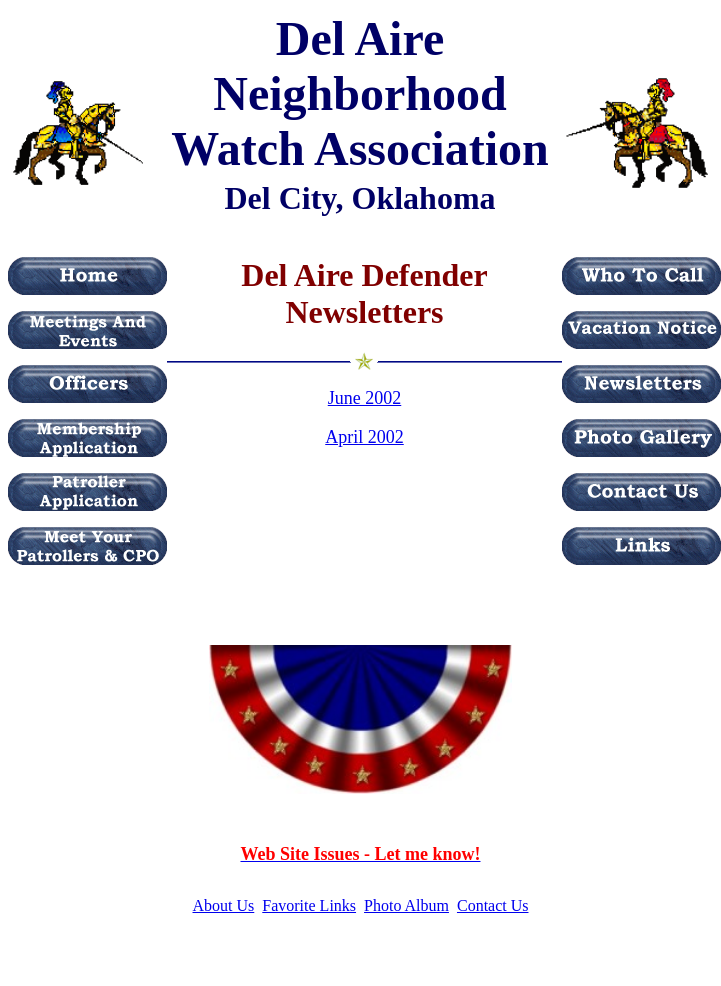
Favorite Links (309, 905)
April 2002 (364, 437)
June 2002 (365, 398)
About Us (224, 905)
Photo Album (406, 905)
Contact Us (493, 905)
